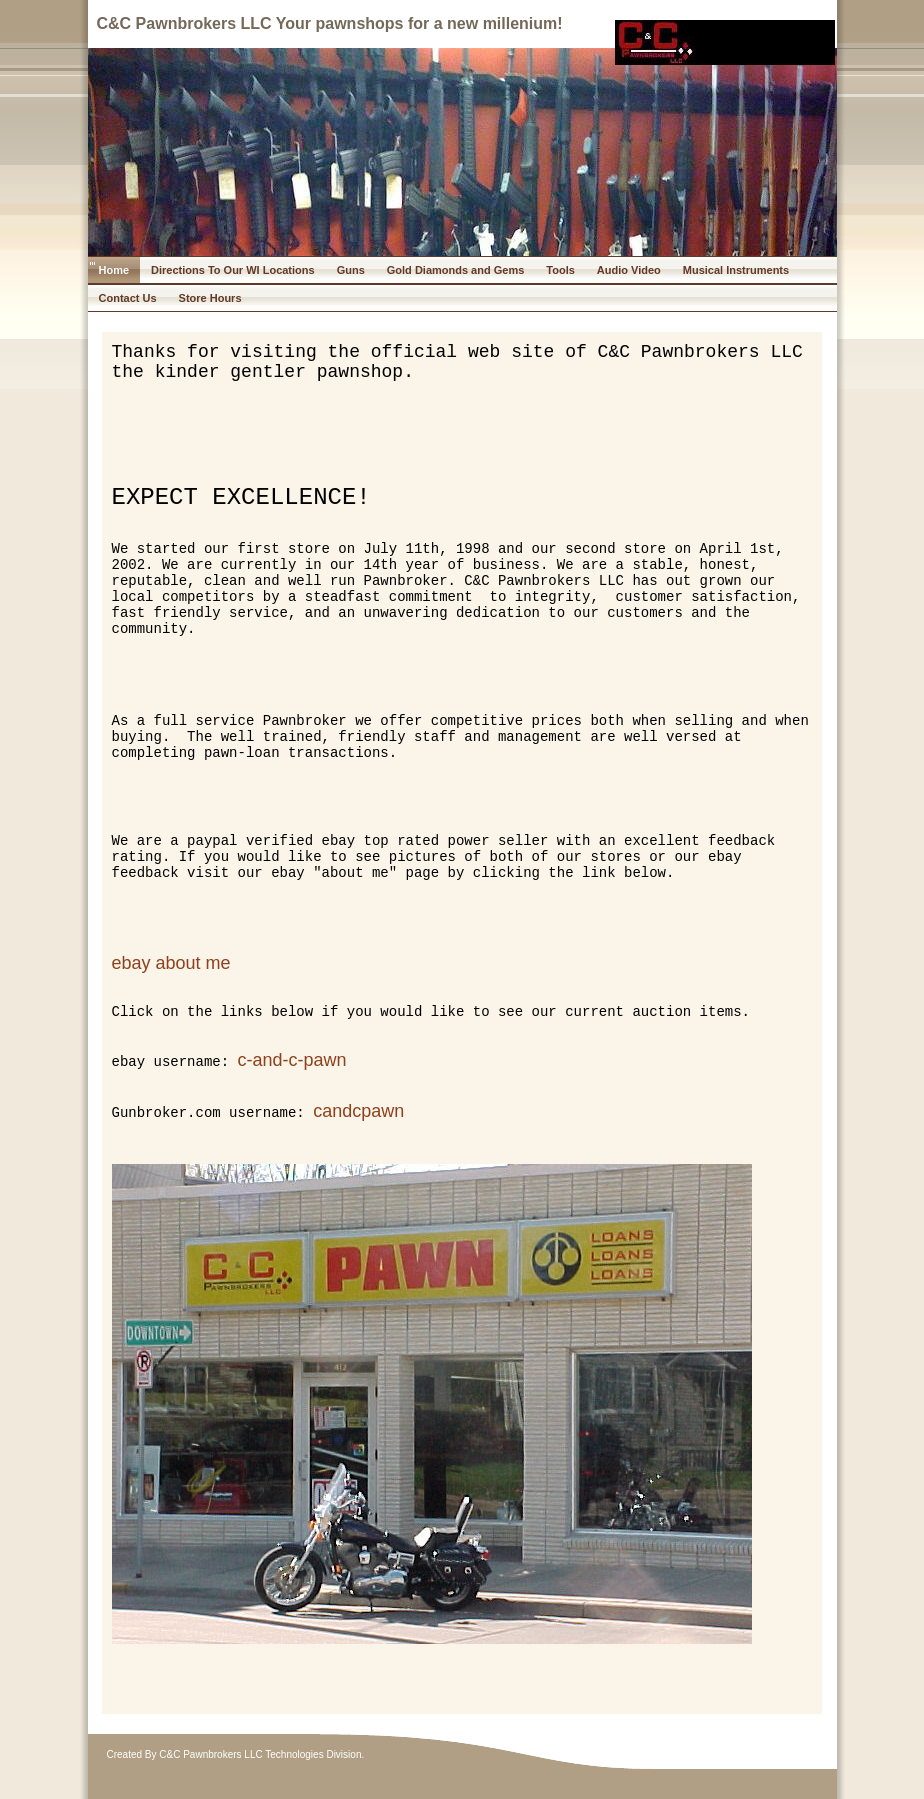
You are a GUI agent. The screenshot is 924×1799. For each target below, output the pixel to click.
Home (114, 270)
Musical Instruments (736, 270)
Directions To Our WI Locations (233, 270)
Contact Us (128, 298)
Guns (351, 270)
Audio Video (629, 270)
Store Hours (210, 298)
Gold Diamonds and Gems (456, 270)
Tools (560, 270)
